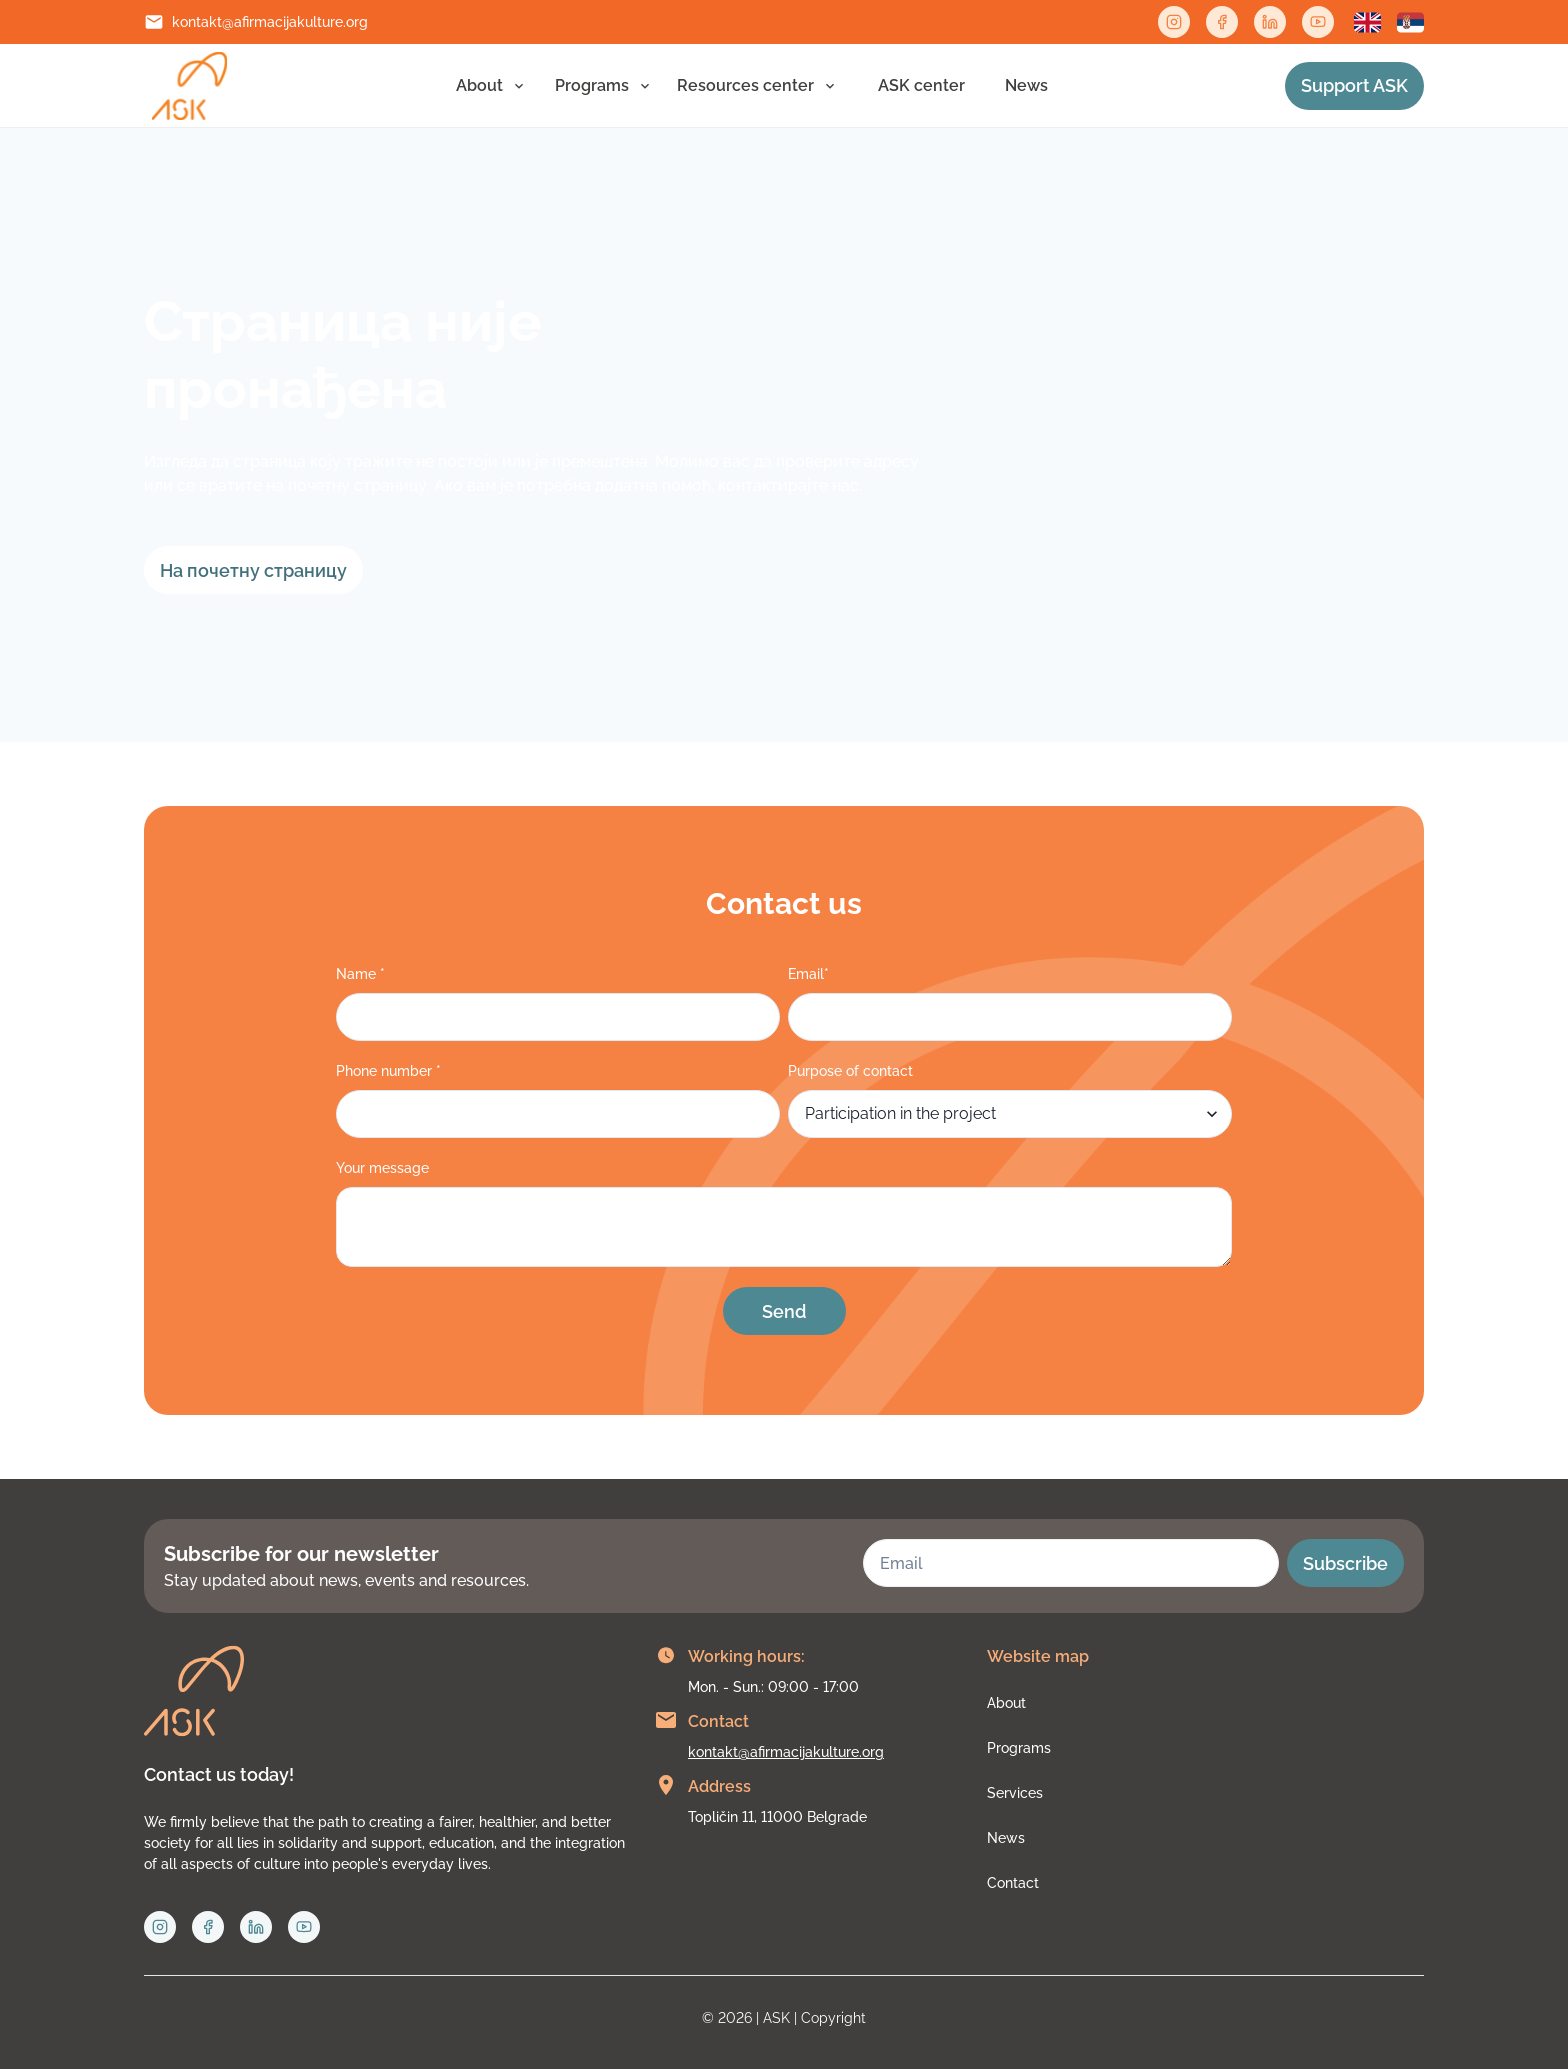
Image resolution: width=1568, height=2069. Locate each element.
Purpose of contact (850, 1071)
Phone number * (388, 1071)
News (1026, 85)
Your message (382, 1168)
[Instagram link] (1174, 22)
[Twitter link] (1318, 22)
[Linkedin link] (1270, 22)
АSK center (921, 85)
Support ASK (1354, 85)
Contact (1013, 1883)
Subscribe (1345, 1563)
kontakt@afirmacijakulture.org (270, 22)
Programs (592, 85)
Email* (808, 974)
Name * (360, 974)
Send (784, 1311)
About (479, 85)
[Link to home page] (189, 86)
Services (1015, 1793)
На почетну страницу (253, 570)
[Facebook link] (1222, 22)
